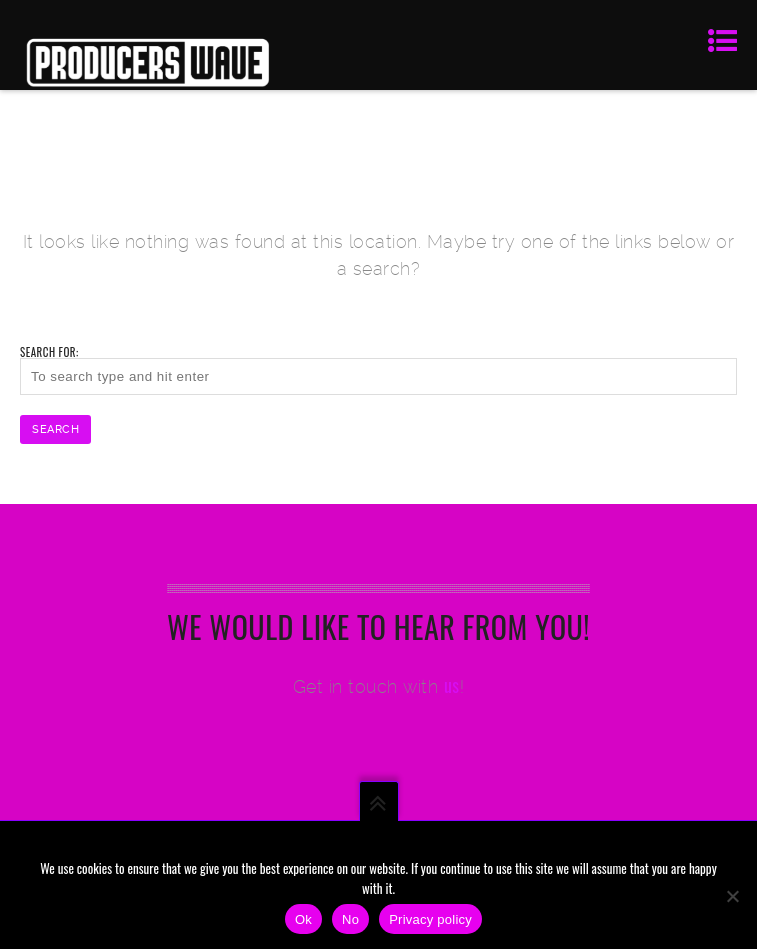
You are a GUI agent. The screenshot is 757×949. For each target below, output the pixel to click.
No (350, 919)
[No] (732, 896)
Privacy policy (430, 919)
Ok (303, 919)
